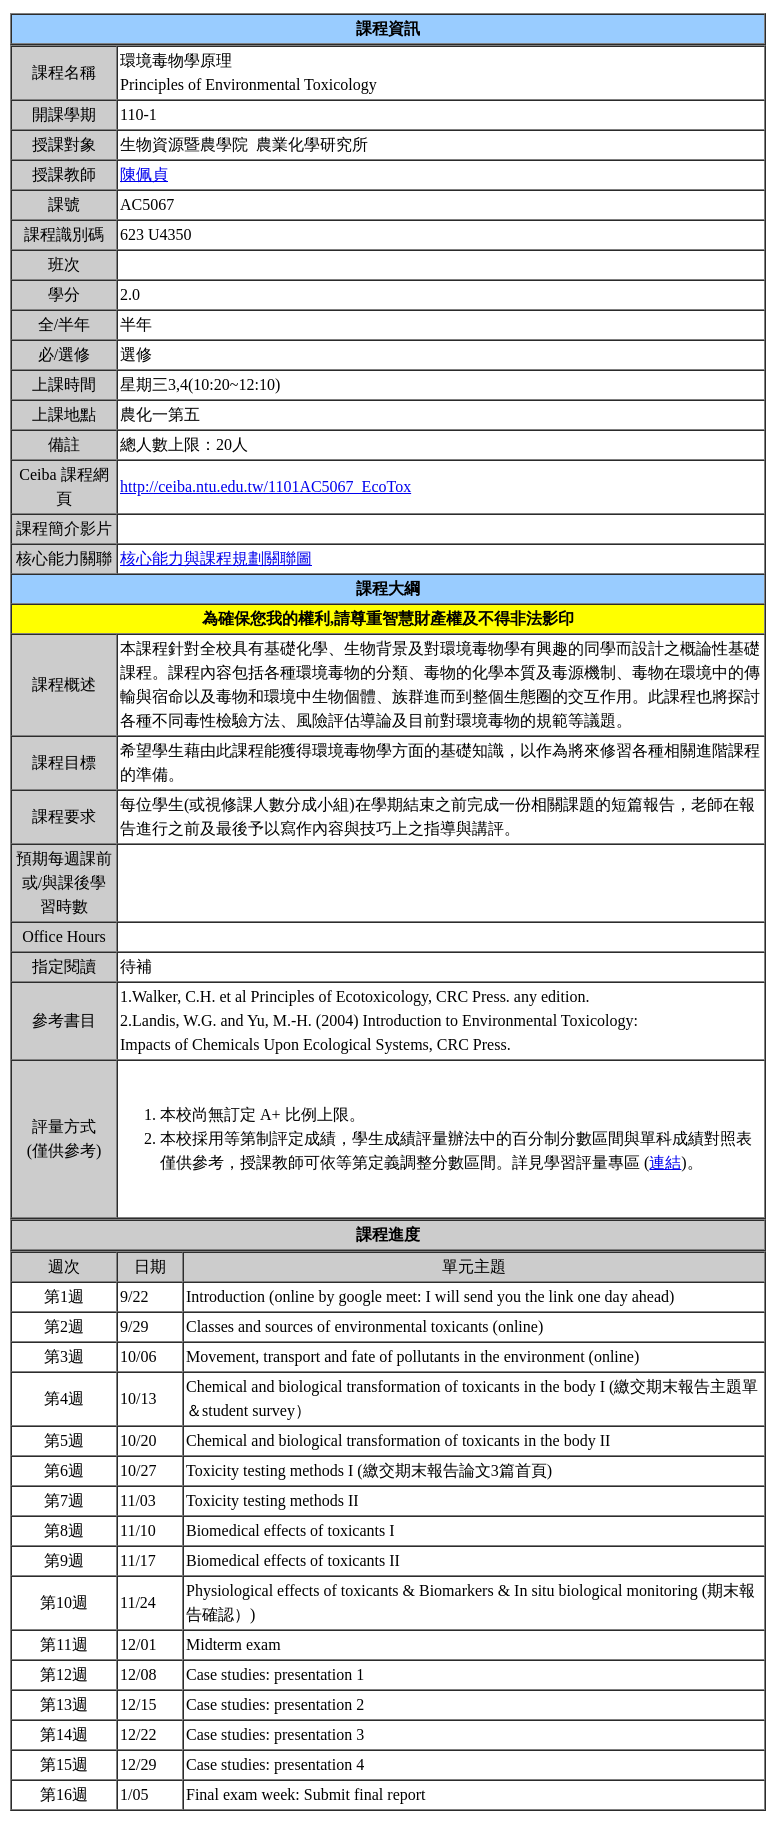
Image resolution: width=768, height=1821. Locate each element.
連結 (665, 1162)
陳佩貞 (144, 174)
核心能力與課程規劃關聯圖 (216, 558)
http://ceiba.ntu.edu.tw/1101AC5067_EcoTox (265, 486)
